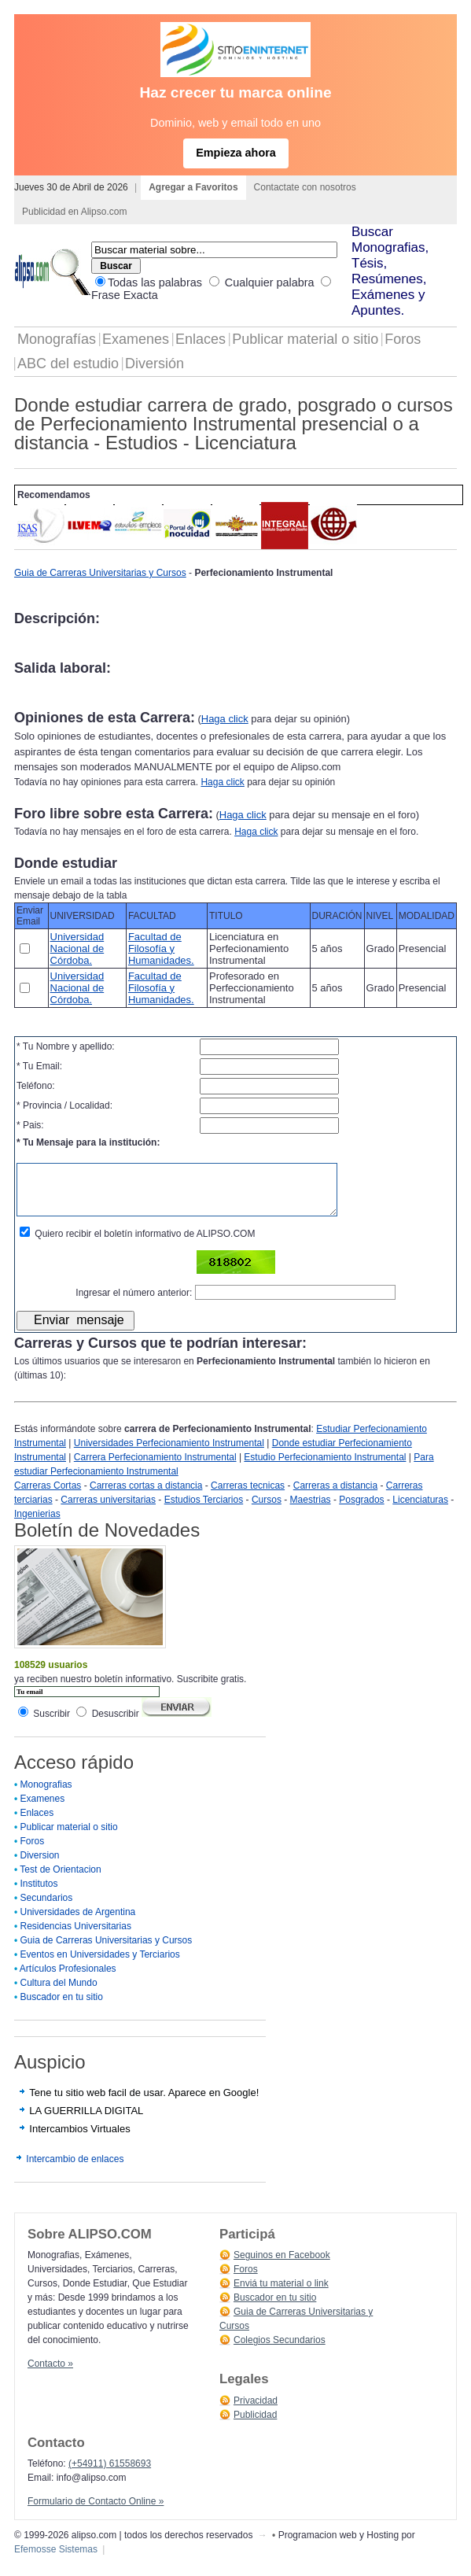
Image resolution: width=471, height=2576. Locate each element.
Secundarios (46, 1909)
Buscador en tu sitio (61, 2008)
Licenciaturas (420, 1511)
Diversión (154, 363)
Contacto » (50, 2375)
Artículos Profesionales (68, 1980)
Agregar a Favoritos (193, 187)
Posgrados (361, 1511)
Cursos (266, 1511)
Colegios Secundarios (280, 2351)
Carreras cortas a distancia (146, 1497)
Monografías (56, 339)
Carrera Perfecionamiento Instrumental (155, 1468)
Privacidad (256, 2412)
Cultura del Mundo (59, 1994)
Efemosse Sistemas (56, 2561)
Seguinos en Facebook (282, 2266)
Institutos (39, 1895)
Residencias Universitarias (75, 1937)
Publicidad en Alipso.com (74, 211)
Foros (403, 339)
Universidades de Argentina (78, 1923)
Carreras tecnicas (248, 1497)
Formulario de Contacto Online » (96, 2513)
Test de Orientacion (60, 1881)
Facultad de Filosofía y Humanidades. (161, 948)
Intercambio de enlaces (74, 2170)
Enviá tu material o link (281, 2295)
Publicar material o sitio (305, 339)
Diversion (40, 1867)
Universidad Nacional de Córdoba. (77, 948)
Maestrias (310, 1511)
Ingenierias (37, 1525)
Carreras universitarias (108, 1511)
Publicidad (255, 2426)
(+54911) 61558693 (109, 2475)
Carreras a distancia (335, 1497)
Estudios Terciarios (204, 1511)
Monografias (46, 1796)
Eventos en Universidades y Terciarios (100, 1966)
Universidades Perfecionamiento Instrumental (169, 1454)
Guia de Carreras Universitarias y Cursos (100, 572)
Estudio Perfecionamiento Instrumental (325, 1468)
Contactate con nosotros (305, 187)
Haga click (224, 719)
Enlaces (200, 339)
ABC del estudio (68, 363)
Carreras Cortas (47, 1497)
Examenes (135, 339)
